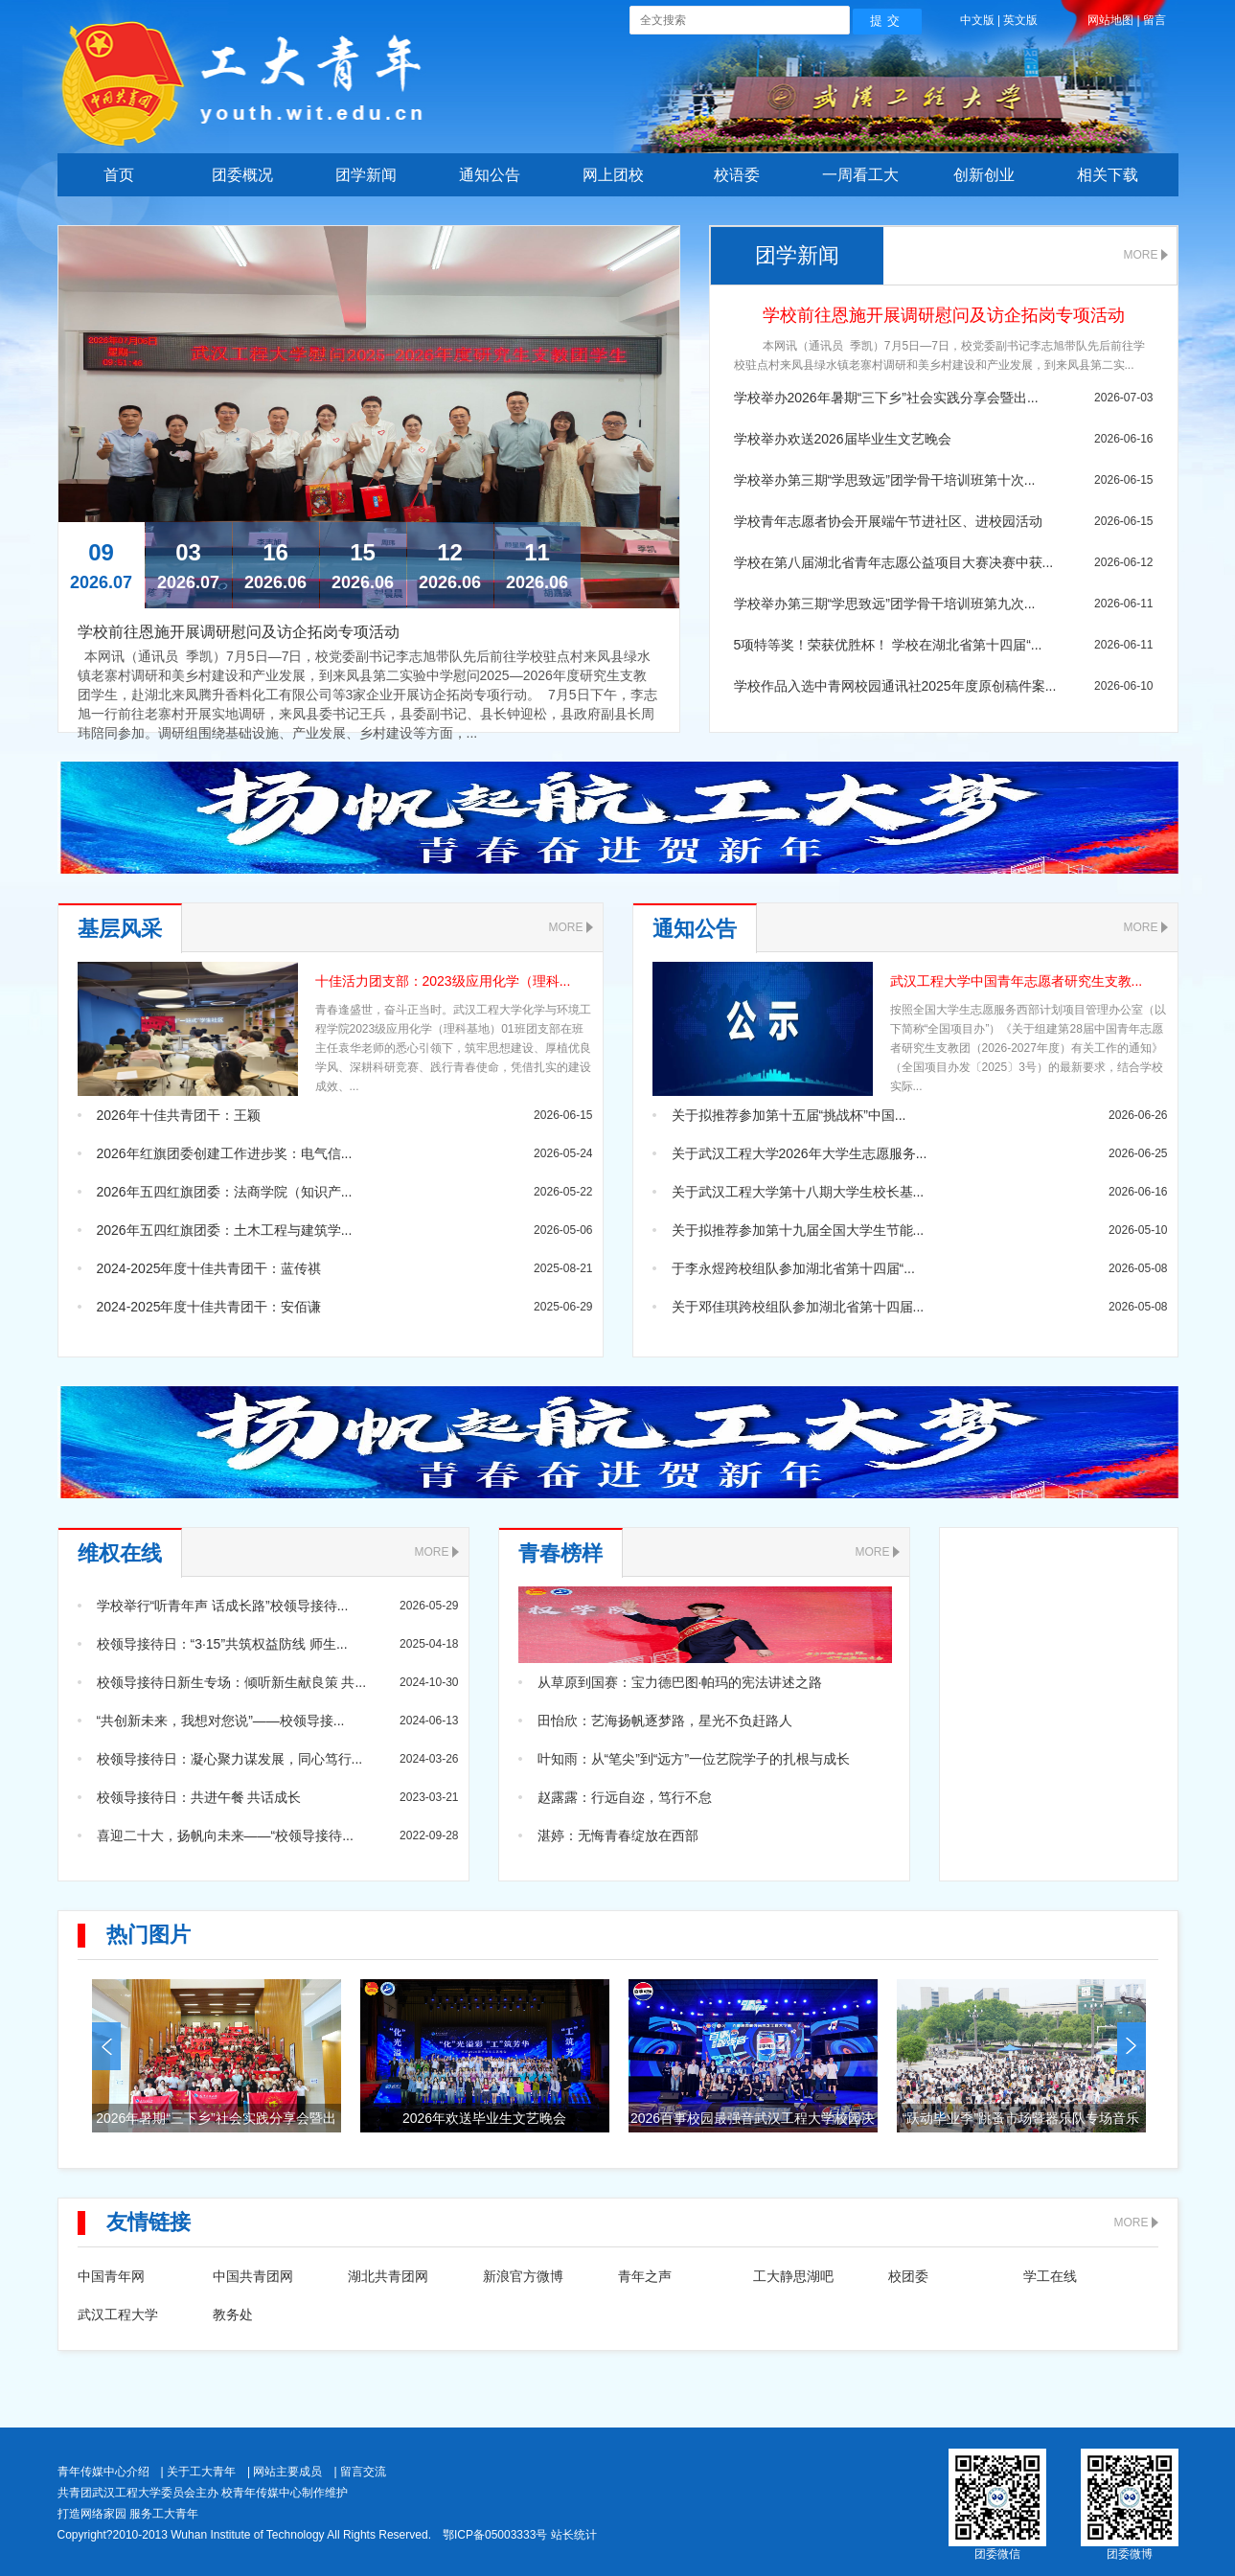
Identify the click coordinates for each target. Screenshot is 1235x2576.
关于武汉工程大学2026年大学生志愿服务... (799, 1153)
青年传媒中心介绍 (103, 2471)
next (1131, 2046)
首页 (118, 175)
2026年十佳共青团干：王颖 (179, 1115)
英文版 (1020, 20)
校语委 (737, 175)
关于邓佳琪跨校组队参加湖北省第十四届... (798, 1306)
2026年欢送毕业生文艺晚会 (484, 2118)
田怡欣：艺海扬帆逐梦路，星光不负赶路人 (664, 1720)
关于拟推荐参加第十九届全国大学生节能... (798, 1230)
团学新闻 (366, 175)
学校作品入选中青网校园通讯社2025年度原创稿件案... (895, 686)
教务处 (233, 2314)
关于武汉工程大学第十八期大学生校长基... (798, 1191)
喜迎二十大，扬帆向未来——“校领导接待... (225, 1835)
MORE (1141, 255)
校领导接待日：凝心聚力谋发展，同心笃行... (230, 1759)
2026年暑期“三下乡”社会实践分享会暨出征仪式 (215, 2121)
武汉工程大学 (118, 2314)
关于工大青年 (201, 2471)
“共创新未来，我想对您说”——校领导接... (221, 1720)
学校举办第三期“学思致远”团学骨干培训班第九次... (885, 603)
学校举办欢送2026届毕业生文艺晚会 (842, 438)
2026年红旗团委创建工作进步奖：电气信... (225, 1153)
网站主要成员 (287, 2471)
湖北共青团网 (388, 2276)
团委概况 (242, 175)
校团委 (908, 2276)
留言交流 (363, 2471)
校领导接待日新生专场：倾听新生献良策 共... (232, 1682)
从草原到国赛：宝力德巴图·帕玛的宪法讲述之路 (680, 1682)
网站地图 (1110, 20)
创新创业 (984, 175)
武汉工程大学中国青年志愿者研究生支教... (1016, 981)
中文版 (977, 20)
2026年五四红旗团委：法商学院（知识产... (225, 1191)
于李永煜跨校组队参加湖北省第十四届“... (793, 1268)
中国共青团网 (253, 2276)
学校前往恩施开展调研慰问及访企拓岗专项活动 (944, 315)
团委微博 (1130, 2554)
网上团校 (613, 175)
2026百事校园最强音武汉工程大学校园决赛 (752, 2121)
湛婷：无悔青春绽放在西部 (617, 1835)
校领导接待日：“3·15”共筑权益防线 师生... (222, 1644)
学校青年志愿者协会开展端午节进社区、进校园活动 (888, 521)
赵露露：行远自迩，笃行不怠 (624, 1797)
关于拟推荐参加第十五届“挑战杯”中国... (789, 1115)
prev (106, 2046)
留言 (1154, 20)
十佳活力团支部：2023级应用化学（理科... (443, 981)
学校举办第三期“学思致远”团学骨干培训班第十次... (885, 480)
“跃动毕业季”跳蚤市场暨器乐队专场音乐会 (1021, 2121)
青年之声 (645, 2276)
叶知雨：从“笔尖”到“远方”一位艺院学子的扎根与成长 (694, 1759)
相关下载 (1107, 175)
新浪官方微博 (523, 2276)
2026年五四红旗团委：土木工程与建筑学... (225, 1230)
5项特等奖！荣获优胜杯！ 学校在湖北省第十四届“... (888, 644)
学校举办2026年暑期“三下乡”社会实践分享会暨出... (886, 397)
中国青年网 (111, 2276)
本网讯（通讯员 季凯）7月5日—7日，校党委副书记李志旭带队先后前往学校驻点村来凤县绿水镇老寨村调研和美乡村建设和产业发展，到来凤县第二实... (939, 355)
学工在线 (1050, 2276)
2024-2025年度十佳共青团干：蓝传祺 (209, 1268)
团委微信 (997, 2554)
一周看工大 (860, 175)
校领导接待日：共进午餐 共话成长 (199, 1797)
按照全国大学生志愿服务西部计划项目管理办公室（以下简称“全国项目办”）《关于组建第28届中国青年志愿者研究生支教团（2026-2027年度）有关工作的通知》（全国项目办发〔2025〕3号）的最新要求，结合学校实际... (1028, 1048)
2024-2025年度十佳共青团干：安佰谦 (209, 1306)
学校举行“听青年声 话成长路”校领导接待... (223, 1605)
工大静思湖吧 (793, 2276)
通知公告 (489, 175)
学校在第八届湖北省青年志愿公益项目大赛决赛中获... (894, 562)
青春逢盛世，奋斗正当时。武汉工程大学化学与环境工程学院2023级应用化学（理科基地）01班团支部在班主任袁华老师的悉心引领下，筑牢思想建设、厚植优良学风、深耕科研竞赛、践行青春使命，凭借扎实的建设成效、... (453, 1048)
